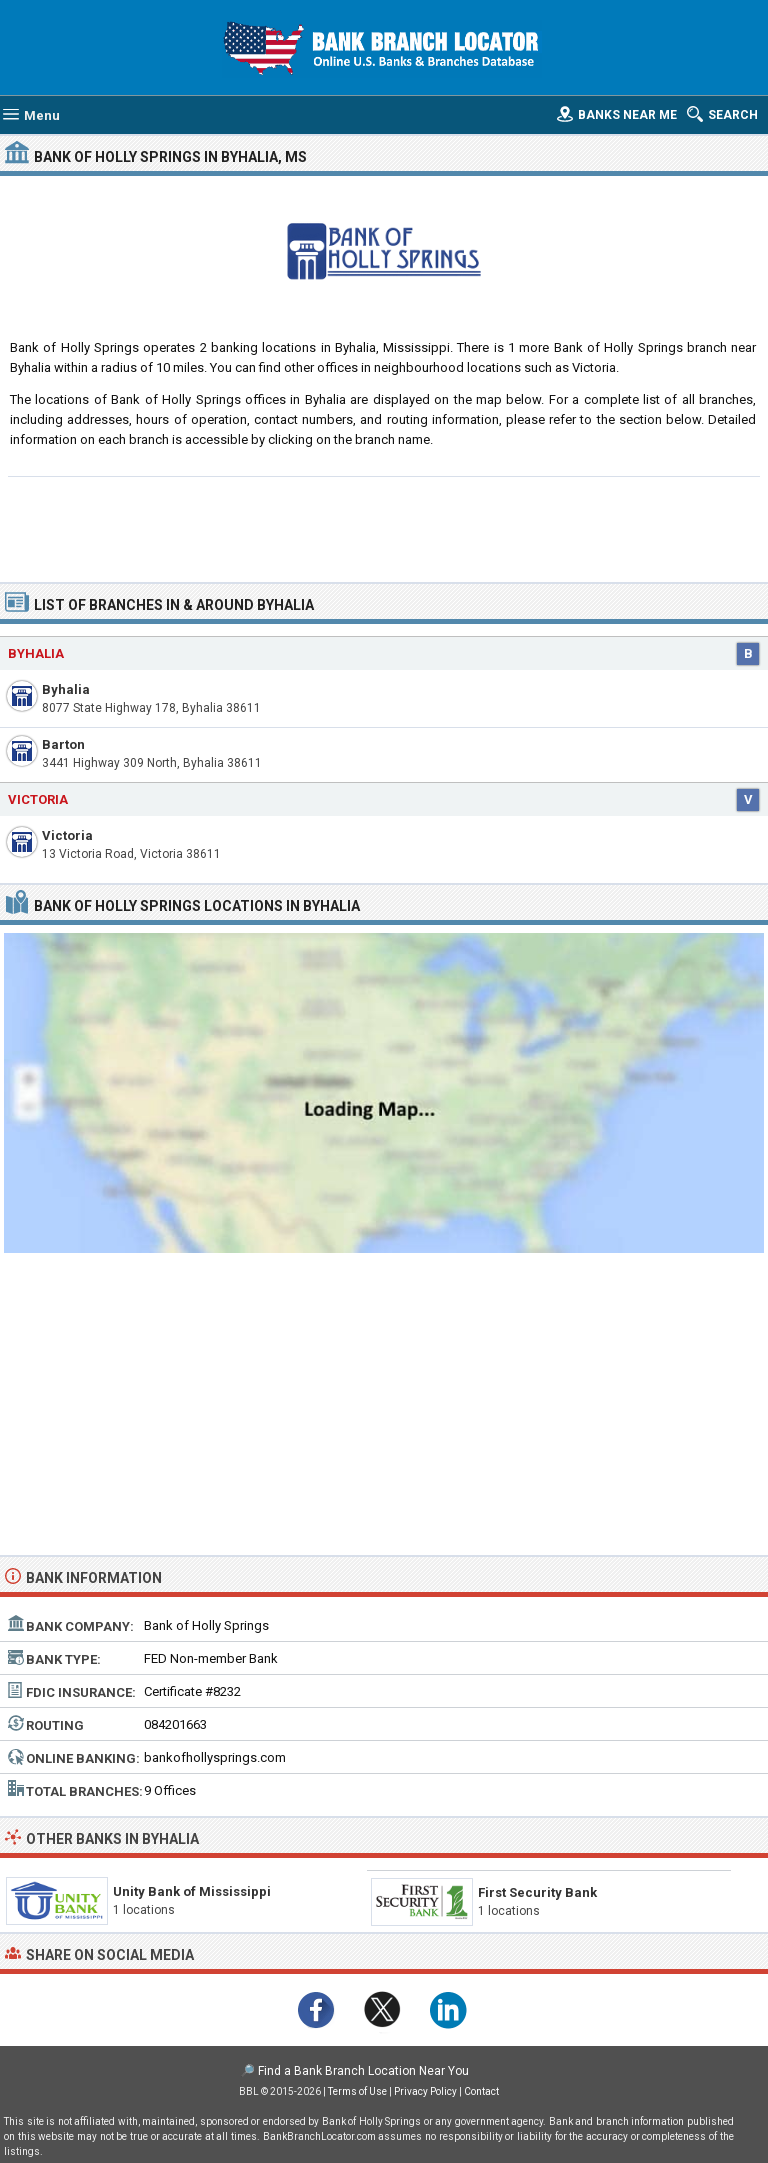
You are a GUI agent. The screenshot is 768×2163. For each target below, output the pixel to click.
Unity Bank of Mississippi (192, 1891)
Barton (63, 744)
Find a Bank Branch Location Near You (363, 2071)
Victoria (67, 835)
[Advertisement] (384, 527)
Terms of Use (357, 2091)
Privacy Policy (425, 2091)
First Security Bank (537, 1892)
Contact (481, 2091)
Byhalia (66, 689)
